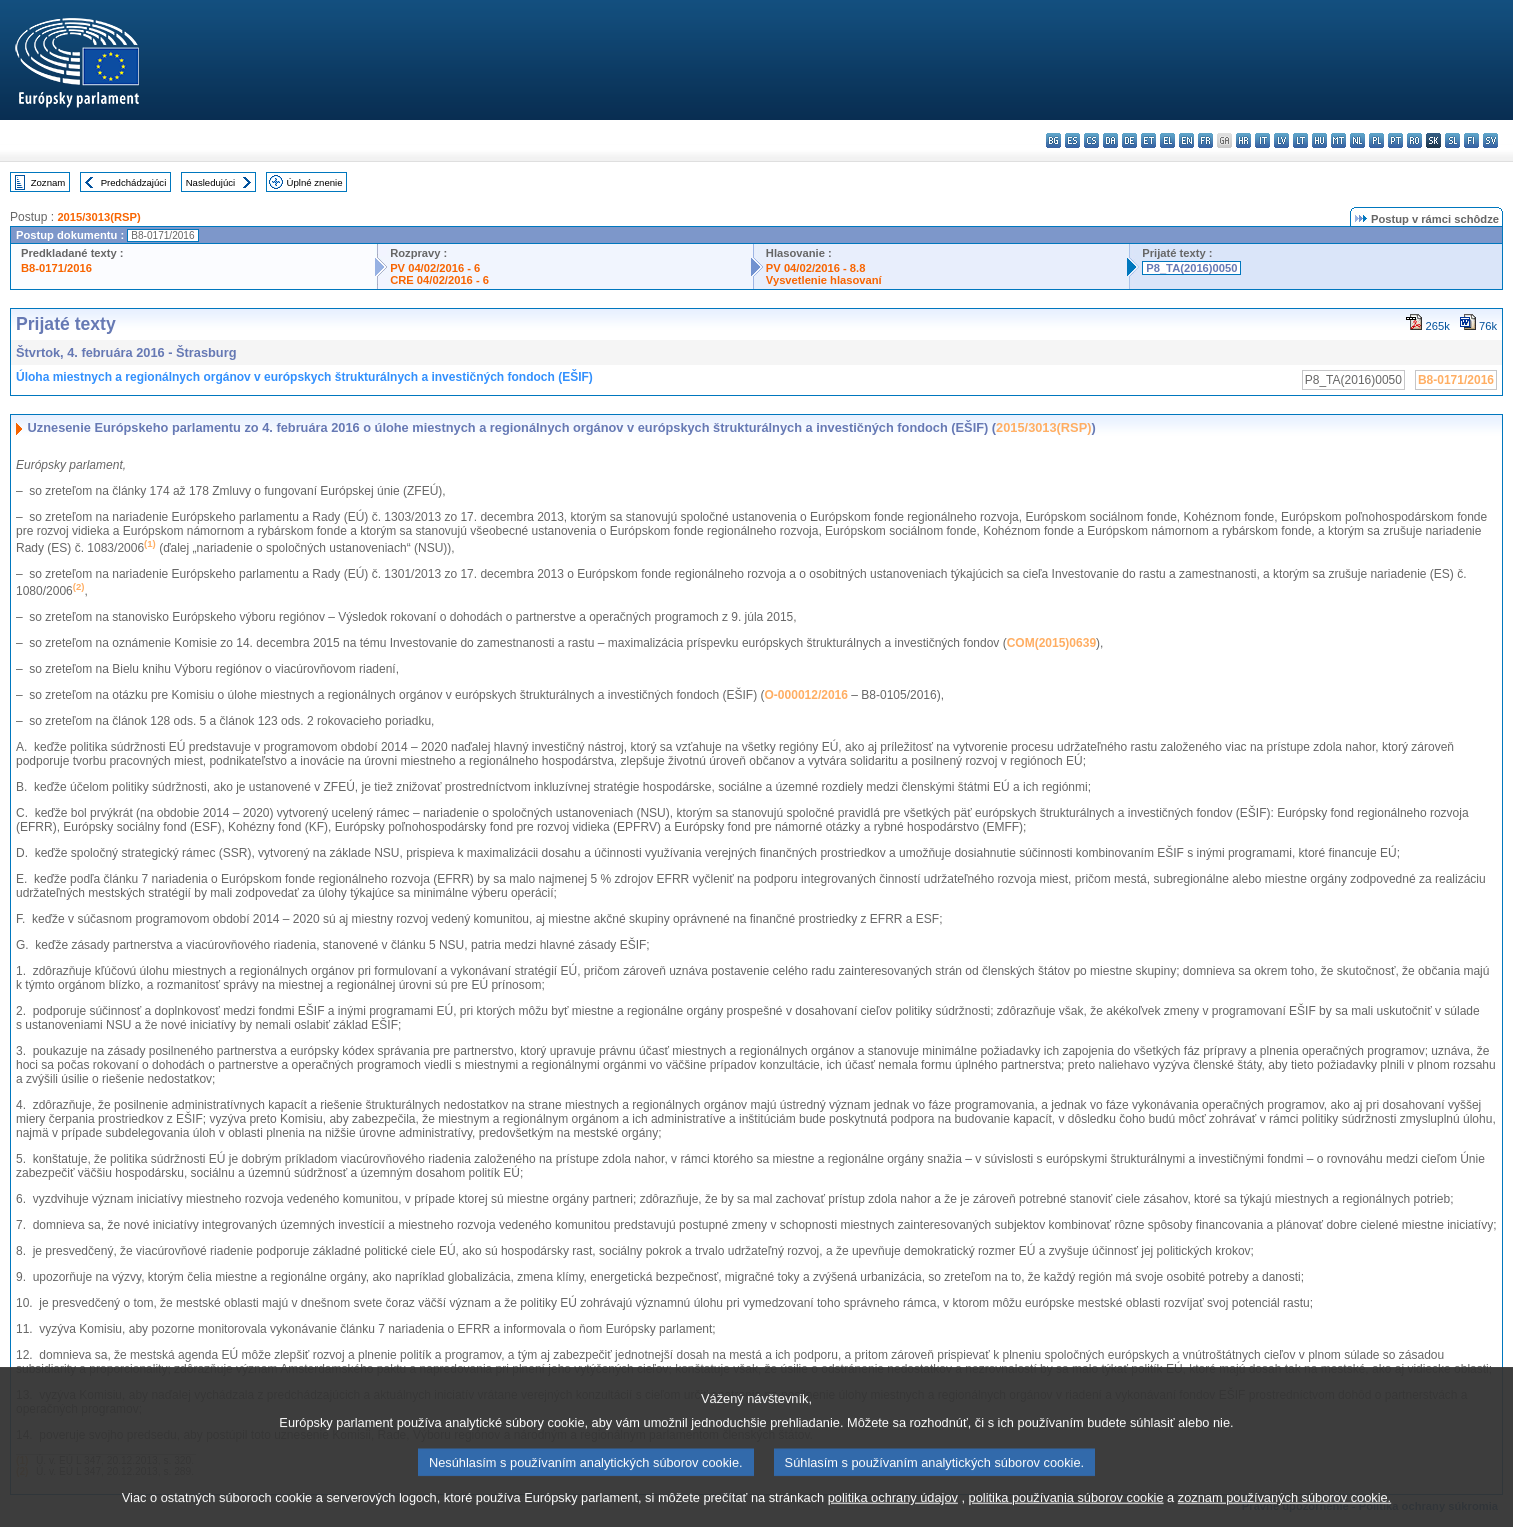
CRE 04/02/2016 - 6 (439, 280)
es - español (1072, 140)
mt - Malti (1338, 140)
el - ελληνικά (1167, 140)
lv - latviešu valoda (1281, 140)
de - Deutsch (1129, 140)
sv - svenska (1490, 140)
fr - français (1205, 140)
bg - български (1053, 140)
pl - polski (1376, 140)
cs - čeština (1091, 140)
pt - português (1395, 140)
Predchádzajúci (134, 182)
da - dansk (1110, 140)
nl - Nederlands (1357, 140)
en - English (1186, 140)
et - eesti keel (1148, 140)
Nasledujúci (211, 182)
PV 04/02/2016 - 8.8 (816, 268)
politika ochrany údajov (893, 1509)
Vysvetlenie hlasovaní (824, 280)
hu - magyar (1319, 140)
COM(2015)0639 (1051, 643)
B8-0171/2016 (56, 268)
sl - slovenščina (1452, 140)
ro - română (1414, 140)
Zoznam (48, 182)
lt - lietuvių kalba (1300, 140)
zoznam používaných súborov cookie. (1284, 1509)
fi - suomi (1471, 140)
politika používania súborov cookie (1066, 1509)
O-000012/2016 (806, 695)
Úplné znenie (315, 182)
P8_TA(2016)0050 (1191, 268)
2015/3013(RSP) (98, 217)
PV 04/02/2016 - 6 (435, 268)
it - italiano (1262, 140)
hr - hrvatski (1243, 140)
